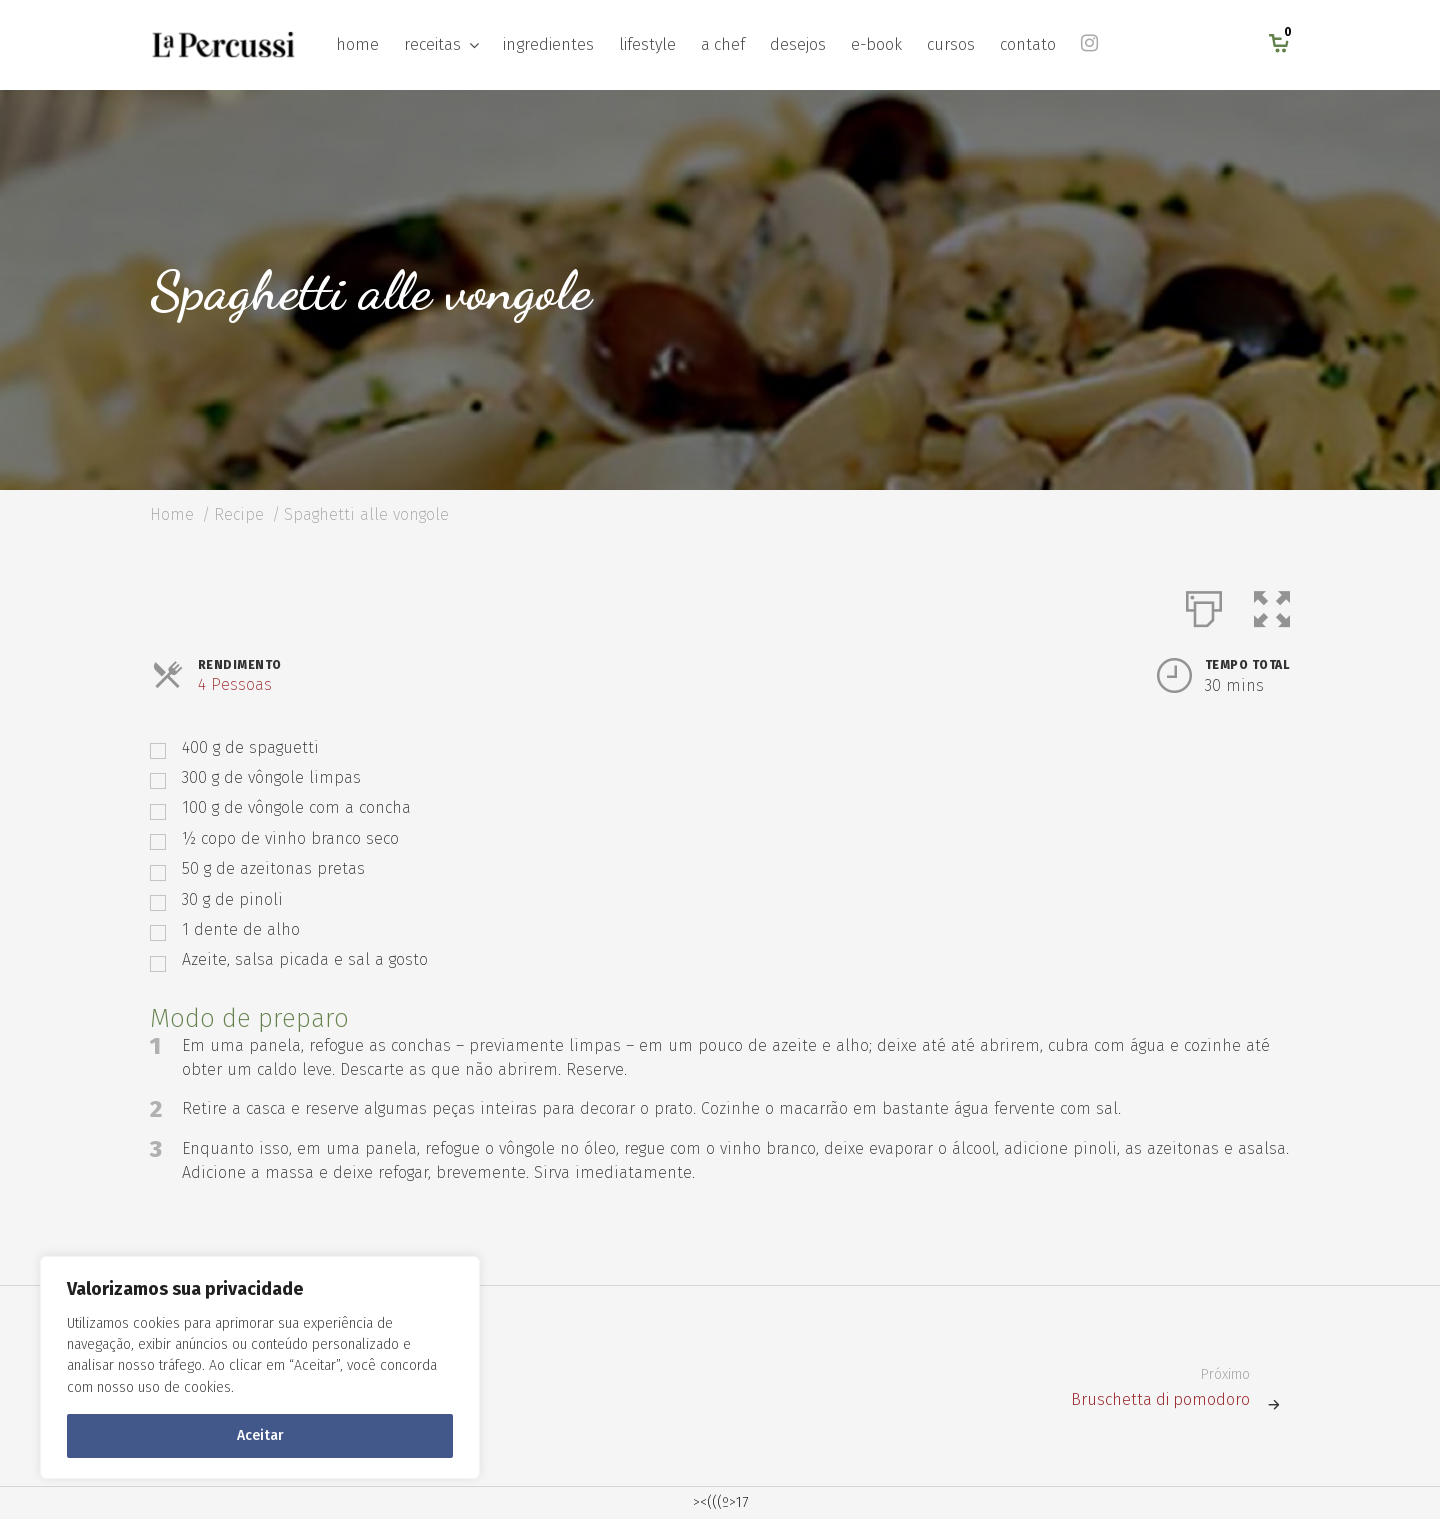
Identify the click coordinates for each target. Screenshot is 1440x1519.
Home (172, 514)
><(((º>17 (720, 1502)
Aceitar (260, 1435)
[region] (260, 1367)
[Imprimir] (1204, 605)
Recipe (239, 514)
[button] (1272, 605)
